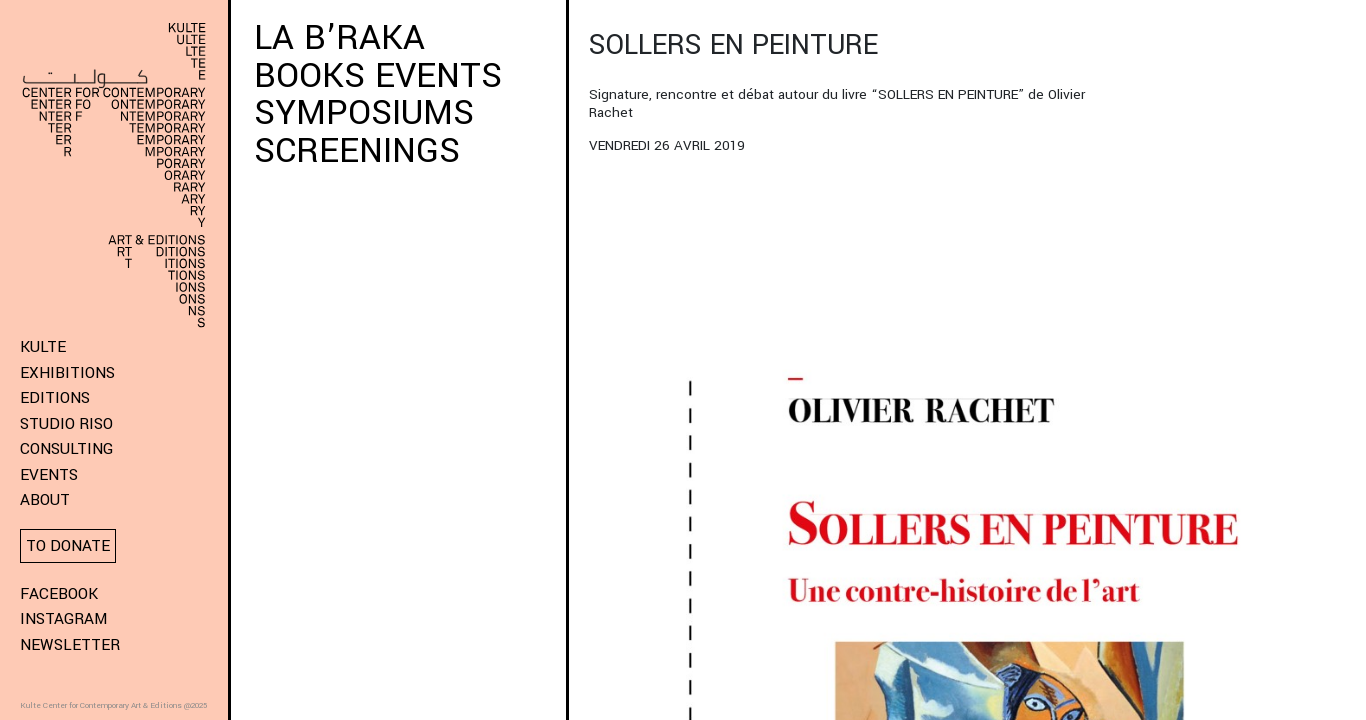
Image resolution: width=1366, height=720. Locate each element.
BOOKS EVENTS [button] (378, 76)
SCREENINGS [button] (357, 151)
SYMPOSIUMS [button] (364, 113)
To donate (68, 546)
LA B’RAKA (344, 38)
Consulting (66, 449)
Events (49, 475)
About (45, 500)
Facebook (59, 594)
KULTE (43, 347)
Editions (55, 398)
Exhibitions (67, 373)
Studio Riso (66, 424)
